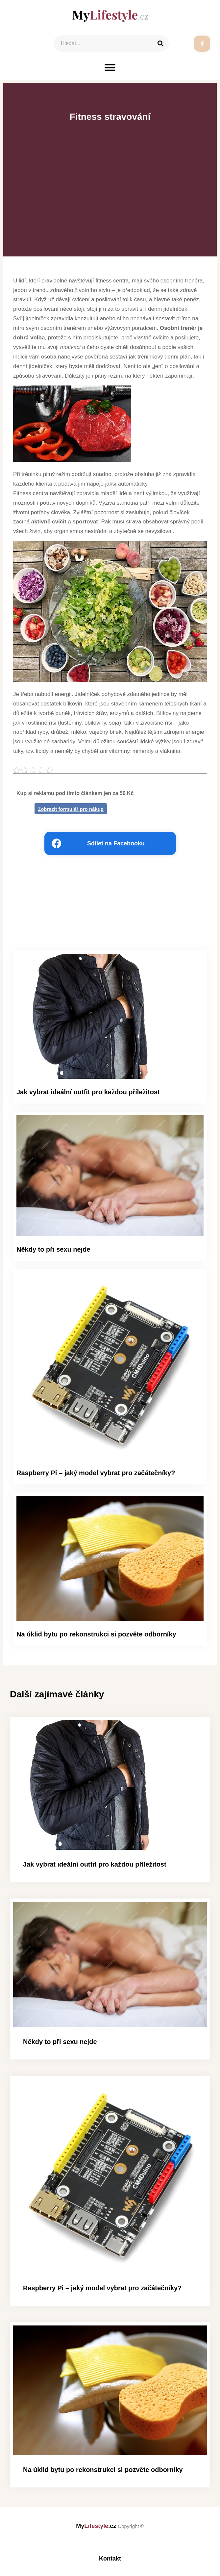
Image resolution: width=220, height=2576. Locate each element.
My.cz (110, 2526)
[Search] (160, 43)
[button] (110, 67)
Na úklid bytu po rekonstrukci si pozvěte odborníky (96, 1634)
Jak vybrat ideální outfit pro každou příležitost (88, 1092)
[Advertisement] (110, 176)
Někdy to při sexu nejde (53, 1249)
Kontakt (110, 2558)
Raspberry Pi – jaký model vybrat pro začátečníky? (95, 1472)
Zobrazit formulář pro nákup (71, 809)
